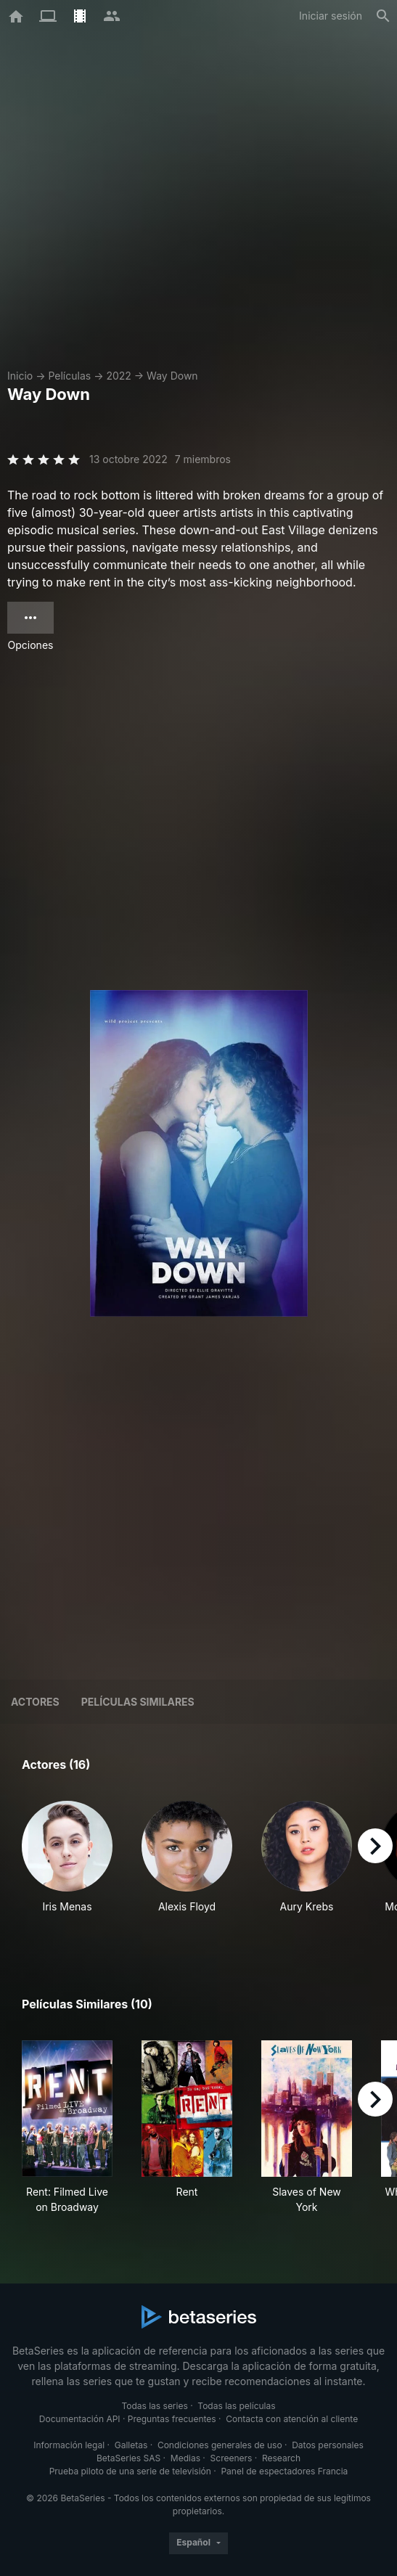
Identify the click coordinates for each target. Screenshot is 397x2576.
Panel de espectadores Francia (284, 2471)
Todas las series (154, 2405)
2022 (118, 375)
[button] (67, 1865)
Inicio (20, 375)
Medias (185, 2458)
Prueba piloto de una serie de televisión (130, 2471)
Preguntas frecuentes (172, 2418)
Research (281, 2458)
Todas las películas (236, 2405)
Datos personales (328, 2445)
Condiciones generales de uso (219, 2445)
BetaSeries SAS (128, 2458)
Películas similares (138, 1702)
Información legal (69, 2445)
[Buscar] (383, 16)
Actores (35, 1702)
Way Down (172, 375)
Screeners (231, 2458)
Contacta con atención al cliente (292, 2418)
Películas (69, 375)
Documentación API (79, 2418)
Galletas (131, 2445)
